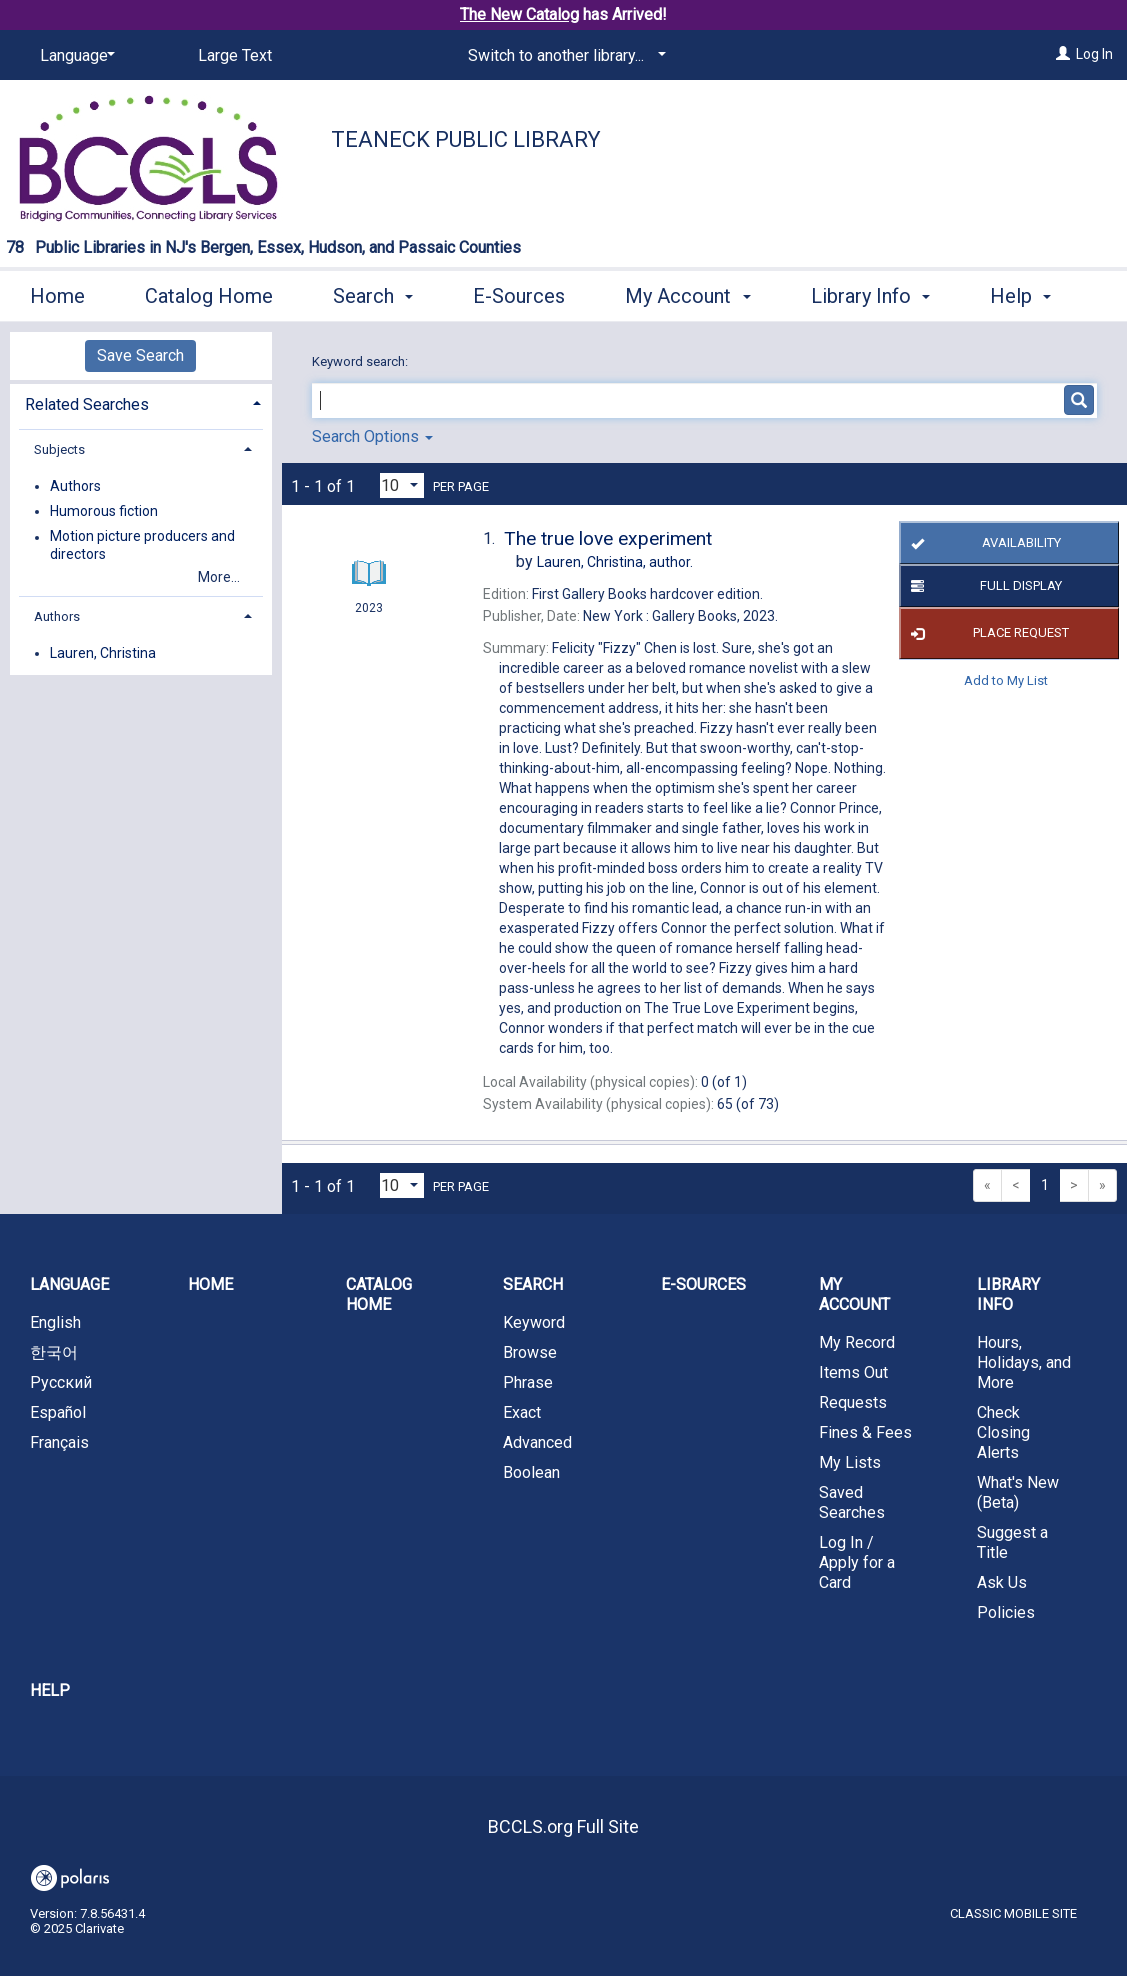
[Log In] (1063, 54)
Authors (75, 486)
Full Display (983, 586)
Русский (61, 1382)
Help (50, 1690)
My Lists (850, 1462)
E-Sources (519, 293)
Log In (1094, 54)
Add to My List (1006, 680)
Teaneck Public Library (466, 139)
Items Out (853, 1372)
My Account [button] (687, 293)
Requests (853, 1402)
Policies (1006, 1612)
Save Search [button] (140, 355)
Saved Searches (852, 1502)
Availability (983, 543)
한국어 (54, 1352)
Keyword (534, 1322)
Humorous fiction (104, 511)
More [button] (1029, 296)
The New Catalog (519, 14)
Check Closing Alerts (1003, 1432)
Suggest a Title (1012, 1542)
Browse (530, 1352)
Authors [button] (57, 616)
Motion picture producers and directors (142, 546)
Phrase (528, 1382)
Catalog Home (209, 293)
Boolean (531, 1472)
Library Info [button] (870, 293)
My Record (857, 1342)
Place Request (987, 634)
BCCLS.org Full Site (563, 1826)
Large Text (235, 55)
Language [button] (69, 1284)
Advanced (537, 1442)
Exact (522, 1412)
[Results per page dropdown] (402, 485)
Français (59, 1442)
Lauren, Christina (103, 653)
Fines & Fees (865, 1432)
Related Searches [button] (87, 404)
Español (58, 1412)
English (55, 1322)
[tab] (141, 402)
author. (615, 562)
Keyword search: (361, 361)
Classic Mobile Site (1013, 1913)
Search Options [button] (372, 436)
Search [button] (373, 293)
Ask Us (1002, 1582)
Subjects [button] (59, 449)
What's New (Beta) (1018, 1492)
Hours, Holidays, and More (1024, 1362)
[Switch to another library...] (563, 56)
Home (57, 293)
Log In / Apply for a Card (857, 1562)
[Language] (74, 56)
